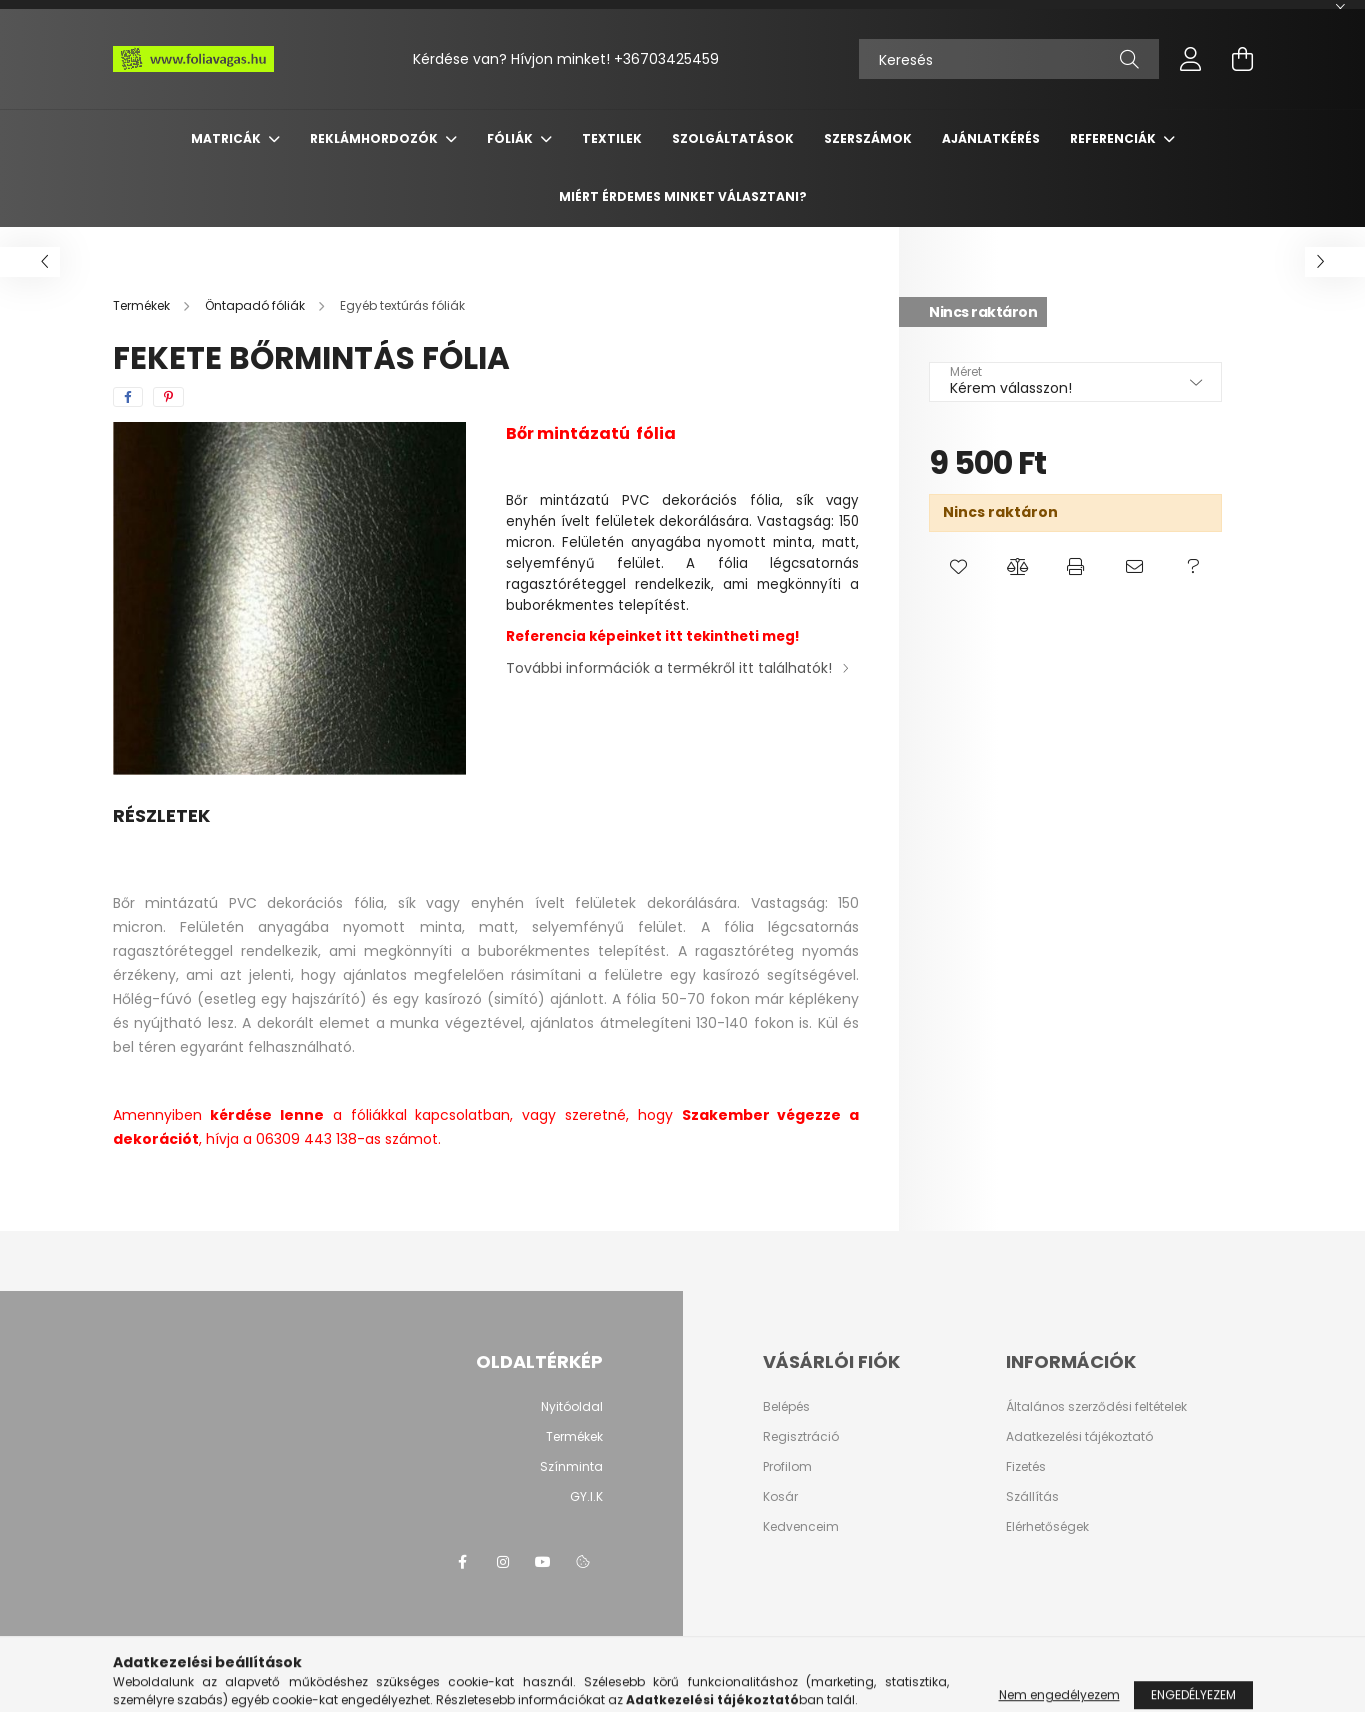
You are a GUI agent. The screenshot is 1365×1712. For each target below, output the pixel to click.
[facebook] (128, 397)
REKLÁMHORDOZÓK (375, 138)
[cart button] (1243, 59)
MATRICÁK (227, 138)
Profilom (787, 1467)
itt (675, 636)
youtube (543, 1562)
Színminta (571, 1466)
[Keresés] (1009, 59)
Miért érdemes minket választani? (683, 196)
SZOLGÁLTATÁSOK (733, 138)
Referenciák (1114, 138)
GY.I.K (586, 1496)
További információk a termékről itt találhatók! (669, 668)
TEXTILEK (612, 138)
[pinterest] (168, 397)
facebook (463, 1562)
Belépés (786, 1407)
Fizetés (1026, 1467)
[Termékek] (143, 305)
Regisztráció (801, 1437)
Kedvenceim (801, 1527)
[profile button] (1191, 59)
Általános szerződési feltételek (1096, 1407)
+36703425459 (666, 59)
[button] (958, 567)
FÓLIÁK (511, 138)
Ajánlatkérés (991, 138)
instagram (503, 1562)
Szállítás (1032, 1497)
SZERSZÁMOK (868, 138)
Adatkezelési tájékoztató (1079, 1437)
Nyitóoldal (572, 1406)
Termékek (574, 1436)
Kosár (780, 1497)
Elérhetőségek (1047, 1527)
